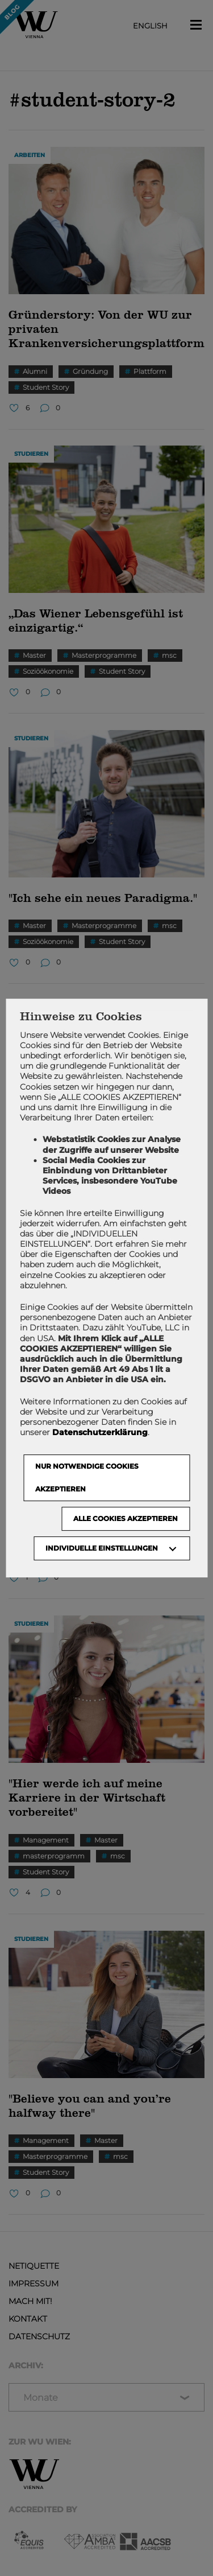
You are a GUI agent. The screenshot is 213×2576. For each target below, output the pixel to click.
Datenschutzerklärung (100, 1432)
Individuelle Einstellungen (101, 1548)
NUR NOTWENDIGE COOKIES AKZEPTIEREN (87, 1477)
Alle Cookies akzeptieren (125, 1518)
